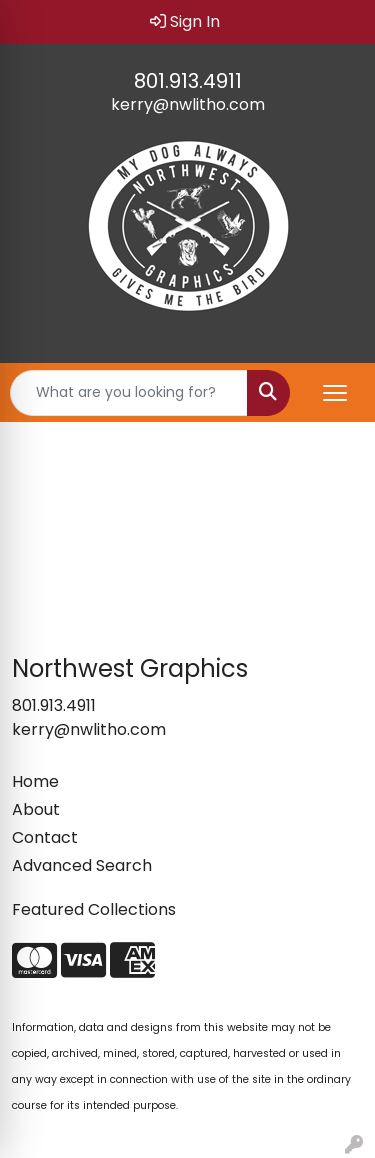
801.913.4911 (188, 81)
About (36, 809)
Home (35, 781)
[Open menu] (335, 393)
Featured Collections (94, 909)
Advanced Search (82, 865)
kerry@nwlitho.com (188, 104)
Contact (45, 837)
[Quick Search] (129, 393)
